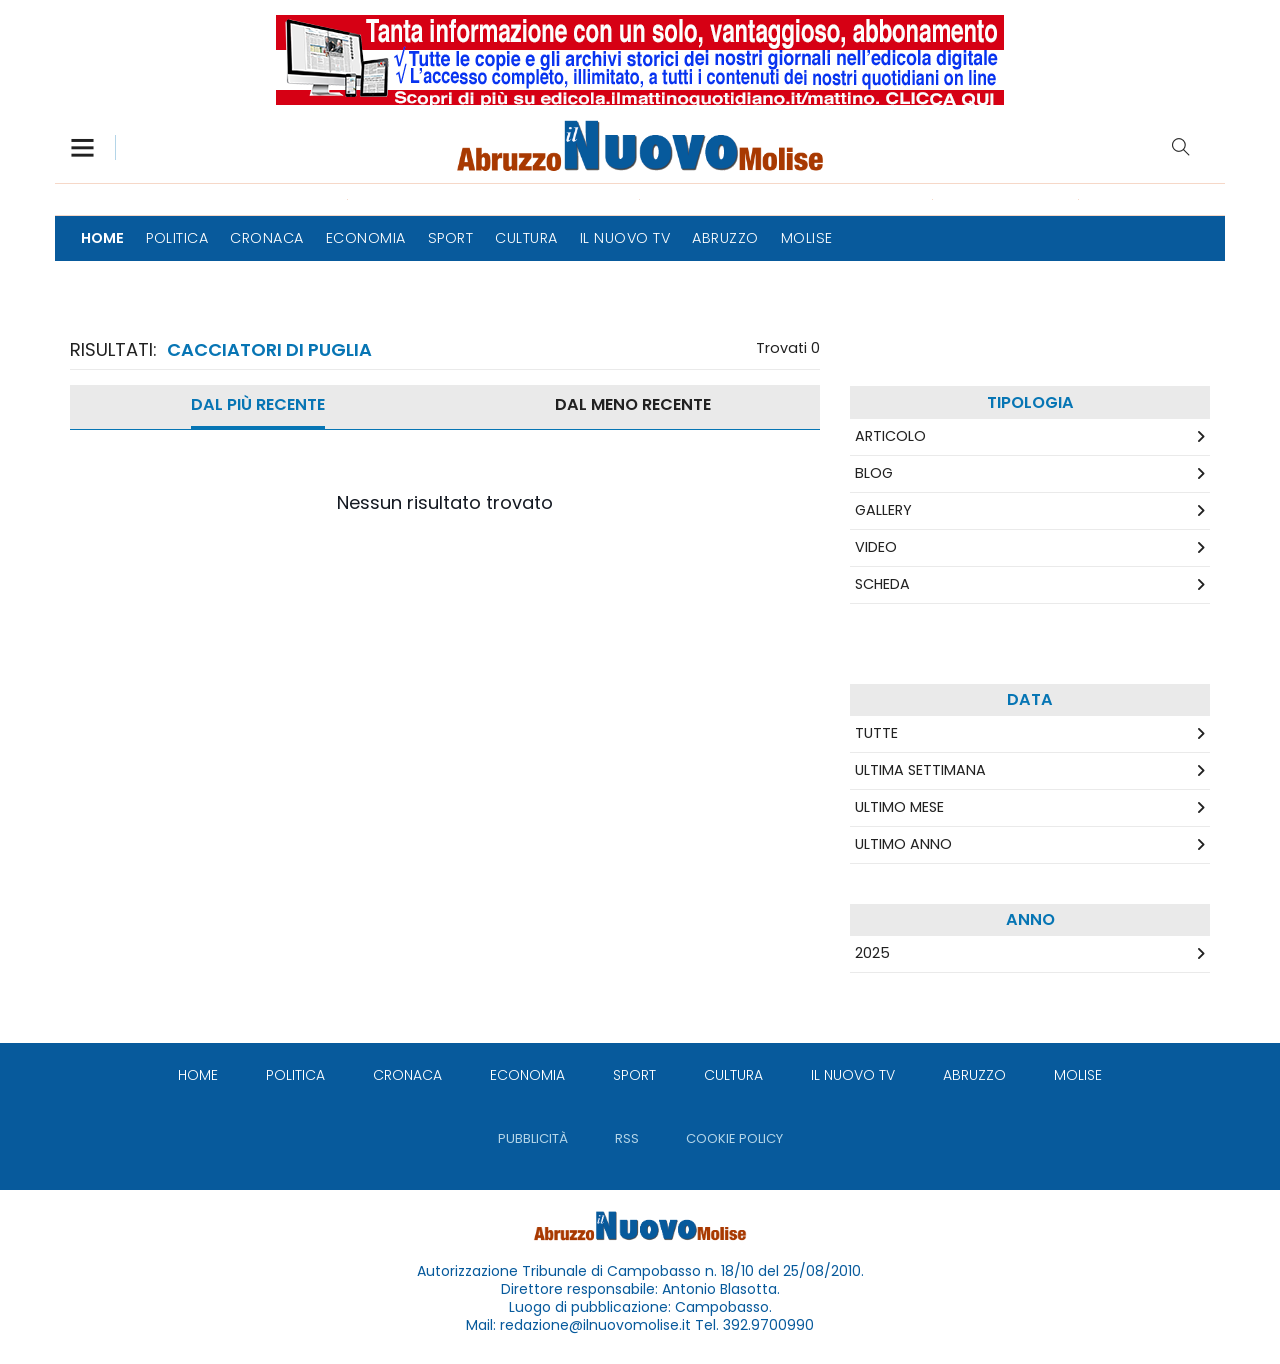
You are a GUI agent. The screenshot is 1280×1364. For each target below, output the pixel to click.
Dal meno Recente (633, 404)
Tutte (876, 733)
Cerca (1181, 147)
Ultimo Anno (903, 844)
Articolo (890, 436)
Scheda (882, 584)
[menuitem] (102, 238)
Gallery (883, 510)
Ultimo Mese (899, 807)
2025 (872, 953)
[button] (93, 147)
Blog (874, 473)
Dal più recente (258, 404)
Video (876, 547)
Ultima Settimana (920, 770)
